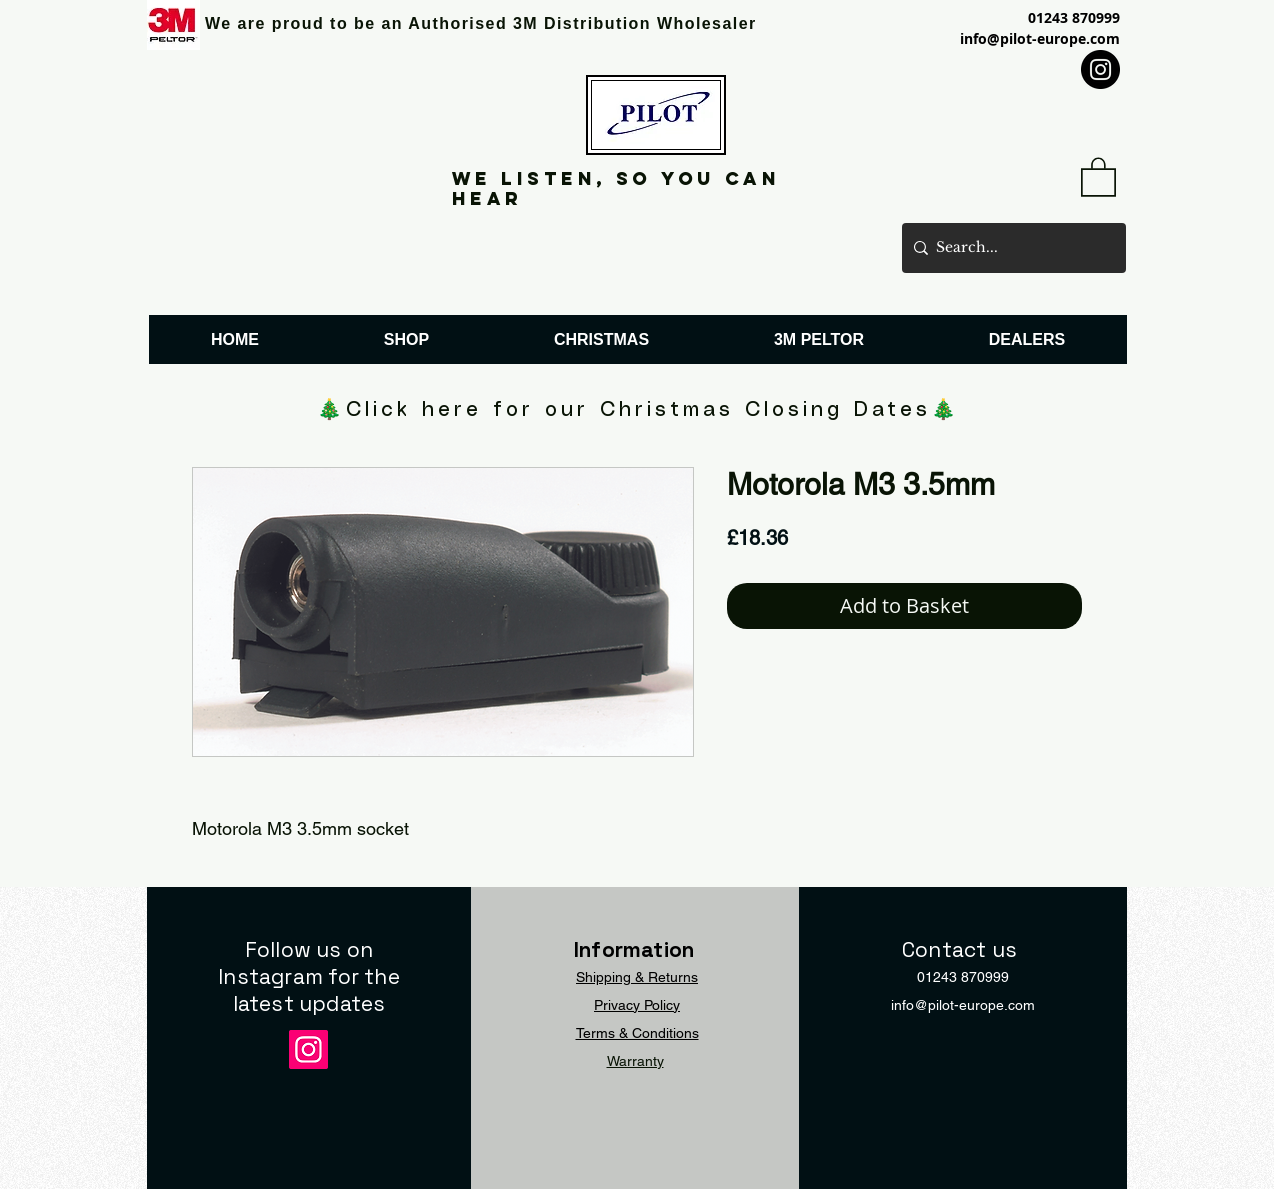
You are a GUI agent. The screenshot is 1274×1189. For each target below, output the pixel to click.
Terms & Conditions (637, 1033)
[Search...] (1010, 248)
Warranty (635, 1061)
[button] (1098, 176)
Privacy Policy (637, 1005)
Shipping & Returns (637, 977)
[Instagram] (1100, 69)
